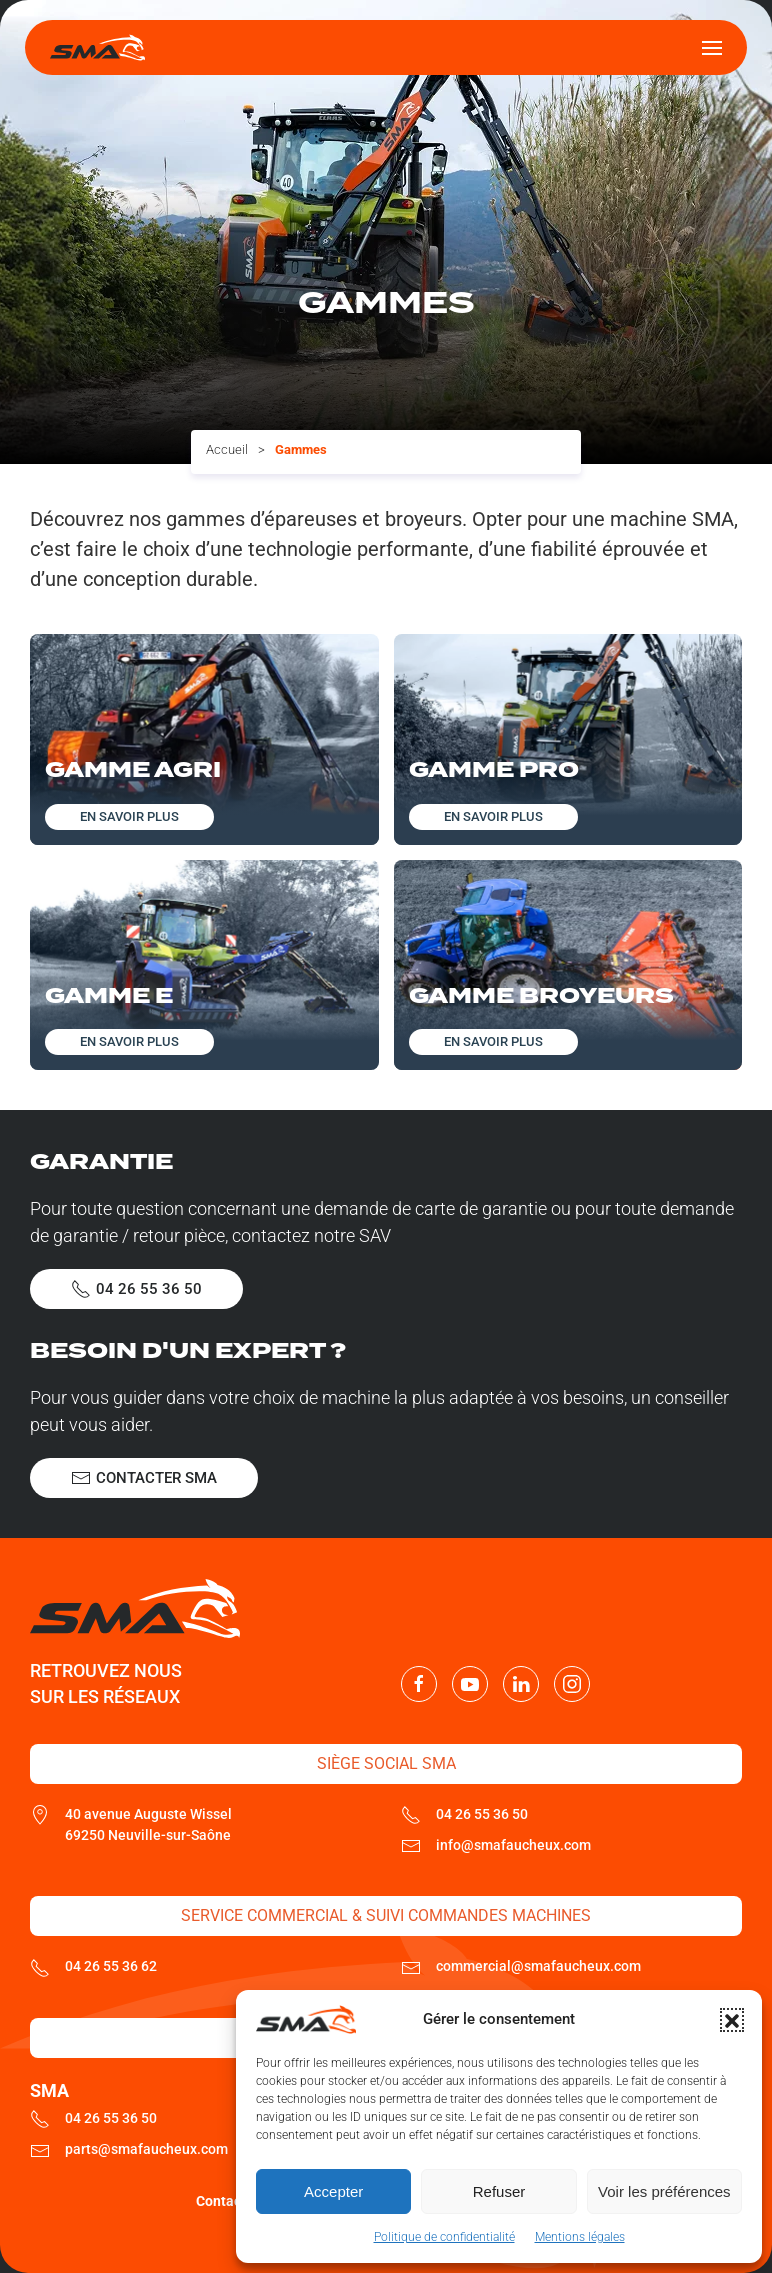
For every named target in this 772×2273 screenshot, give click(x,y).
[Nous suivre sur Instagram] (572, 1684)
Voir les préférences (664, 2191)
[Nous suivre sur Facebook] (419, 1684)
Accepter (333, 2191)
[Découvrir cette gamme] (204, 739)
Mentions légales (580, 2237)
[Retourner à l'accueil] (97, 47)
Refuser (499, 2191)
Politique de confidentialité (444, 2237)
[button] (732, 2020)
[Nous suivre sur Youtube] (470, 1684)
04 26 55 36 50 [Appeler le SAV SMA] (136, 1289)
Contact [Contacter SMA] (221, 2201)
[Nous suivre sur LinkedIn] (521, 1684)
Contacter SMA (144, 1478)
